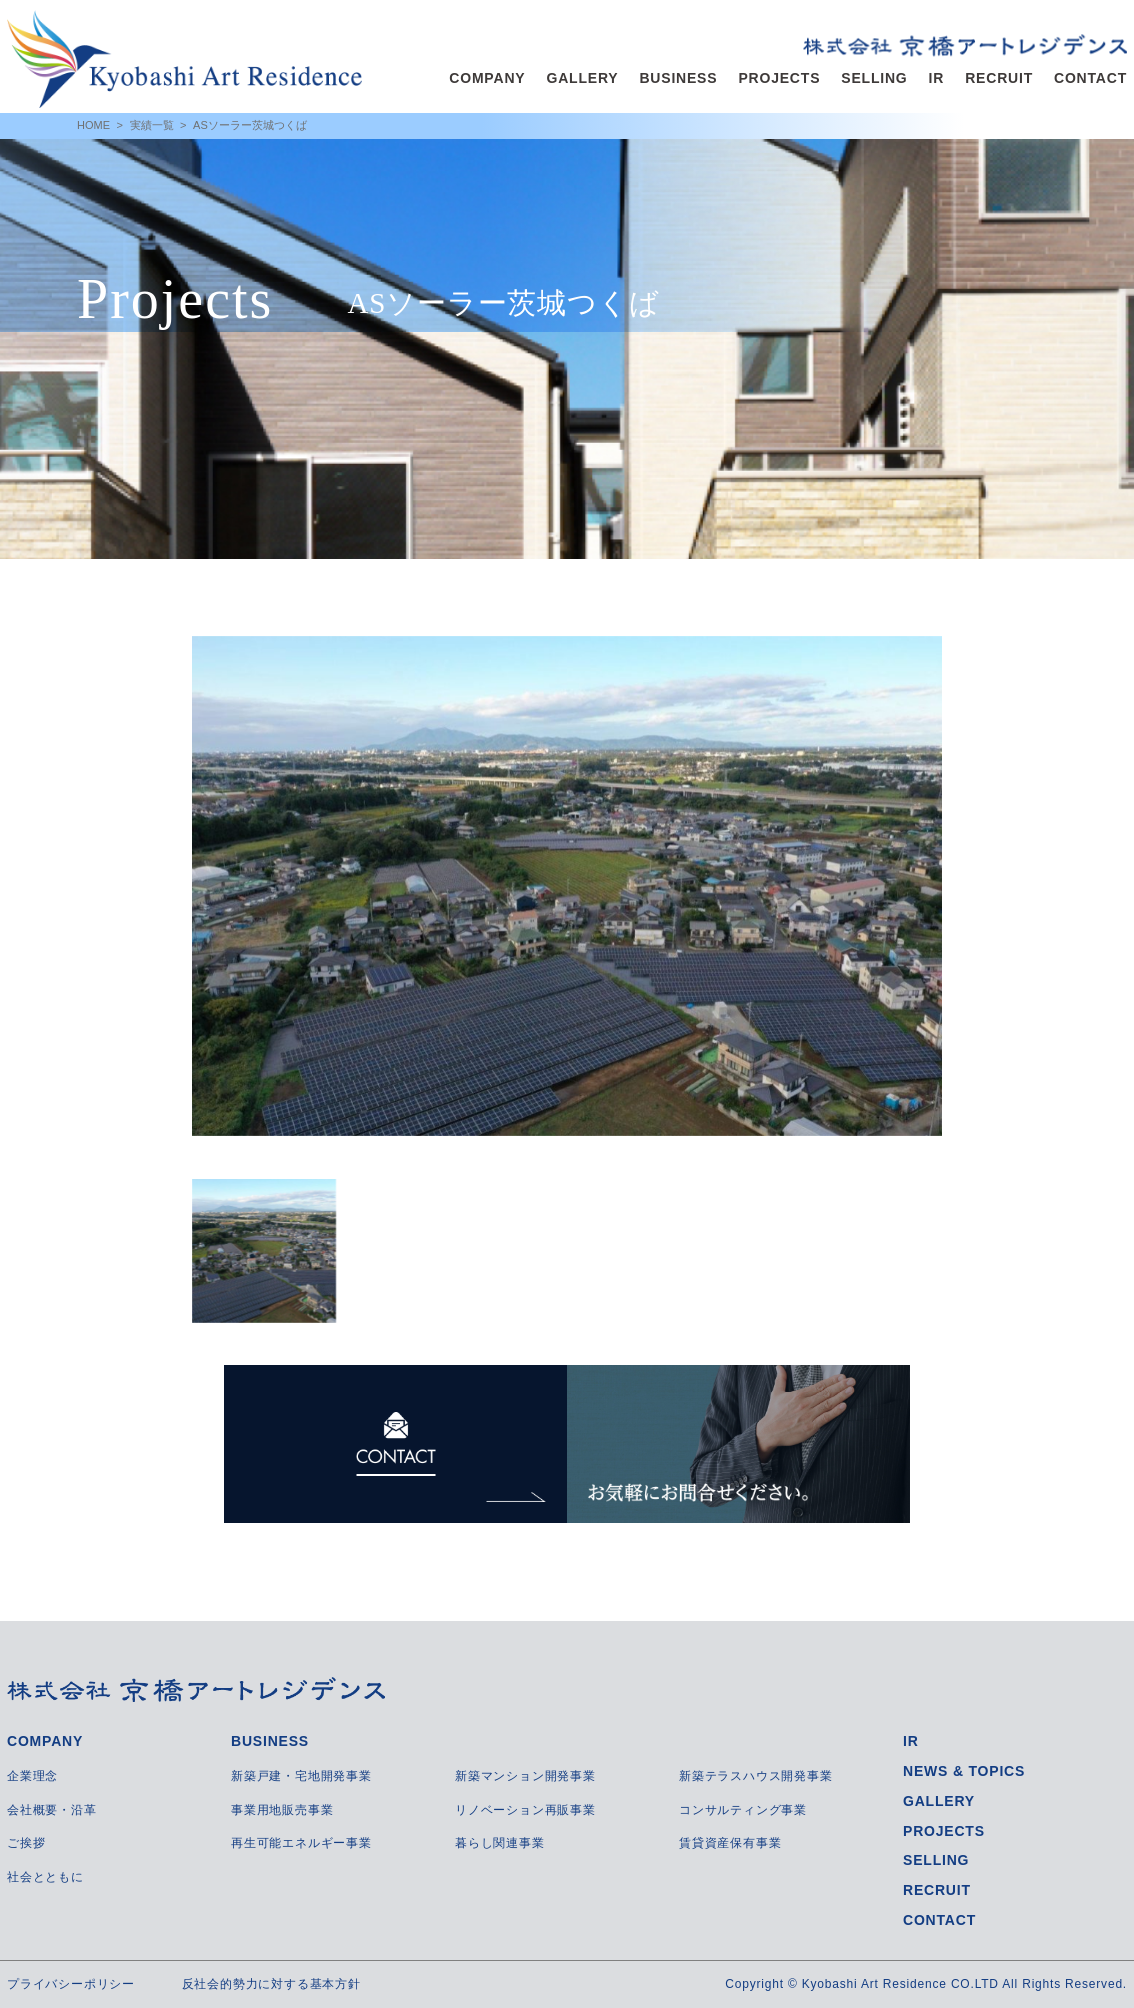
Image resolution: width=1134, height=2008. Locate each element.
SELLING (874, 78)
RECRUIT (999, 78)
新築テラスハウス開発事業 (756, 1776)
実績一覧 (152, 125)
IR (937, 78)
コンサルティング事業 (743, 1810)
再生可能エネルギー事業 (301, 1843)
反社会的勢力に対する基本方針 (271, 1984)
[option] (567, 886)
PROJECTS (779, 78)
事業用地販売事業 (282, 1810)
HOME (93, 125)
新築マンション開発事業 (525, 1776)
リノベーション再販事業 (525, 1810)
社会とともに (45, 1877)
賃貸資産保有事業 (730, 1843)
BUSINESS (678, 78)
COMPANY (487, 78)
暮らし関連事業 (500, 1843)
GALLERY (582, 78)
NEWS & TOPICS (964, 1771)
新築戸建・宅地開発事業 (301, 1776)
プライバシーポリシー (71, 1984)
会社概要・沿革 (52, 1810)
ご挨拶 (26, 1843)
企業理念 (32, 1776)
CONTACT (1090, 78)
